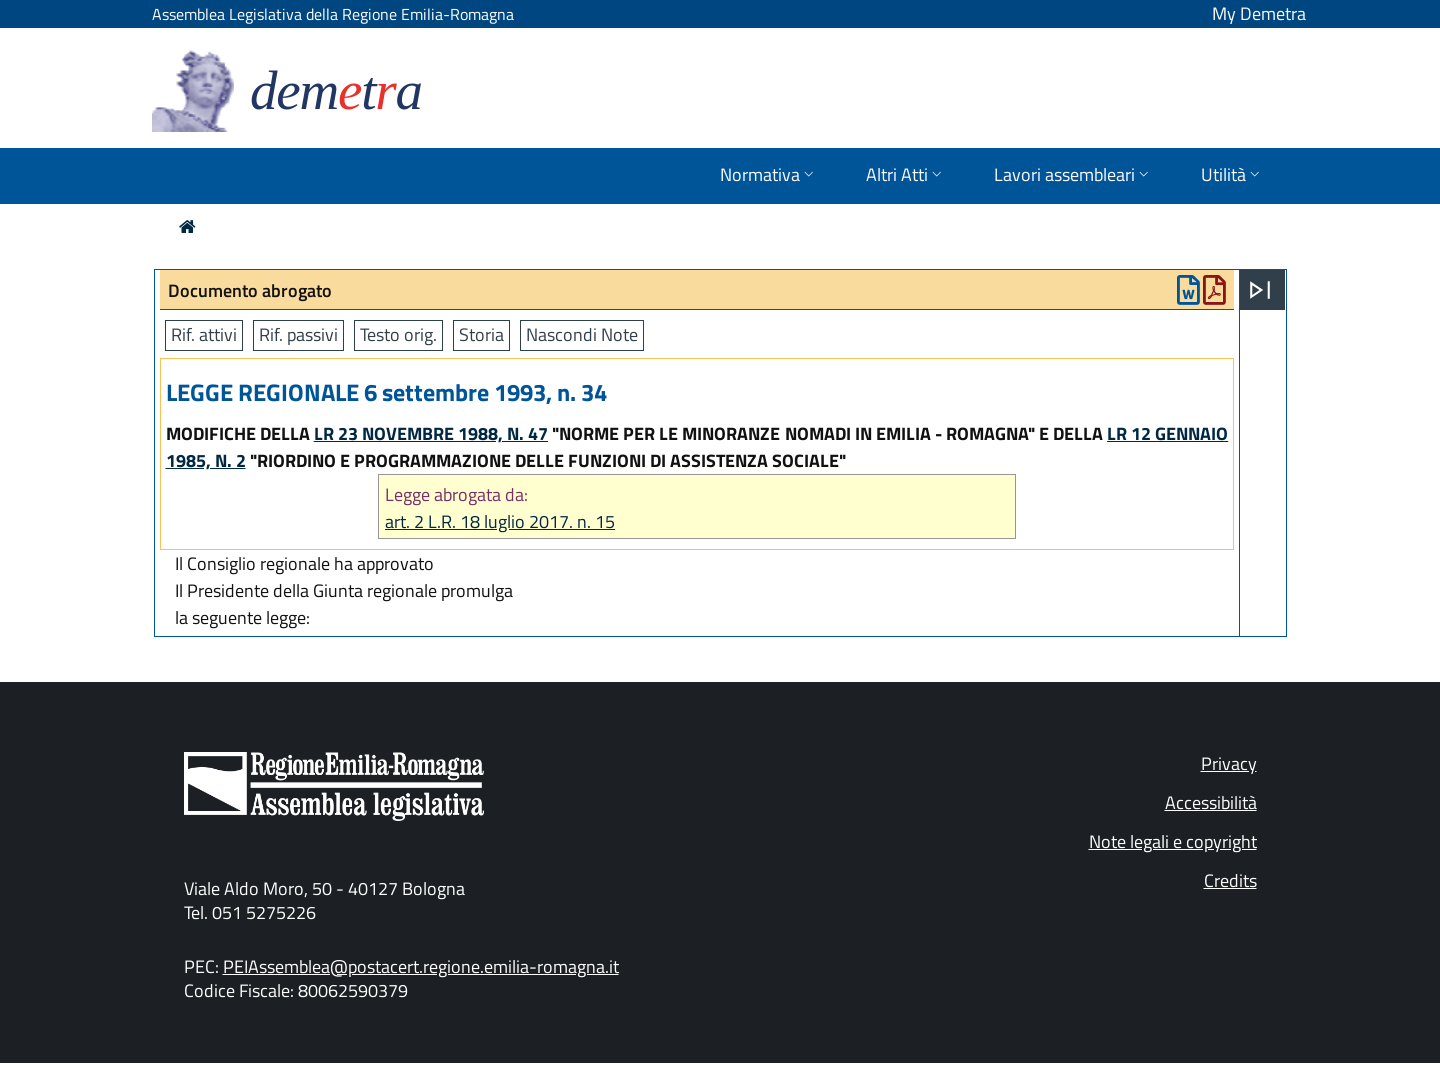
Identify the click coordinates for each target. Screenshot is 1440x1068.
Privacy (1229, 763)
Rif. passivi (298, 334)
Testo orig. (398, 334)
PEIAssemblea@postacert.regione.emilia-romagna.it (421, 966)
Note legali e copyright (1173, 841)
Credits (1230, 880)
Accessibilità (1211, 802)
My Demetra (1259, 13)
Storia (481, 334)
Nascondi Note (582, 334)
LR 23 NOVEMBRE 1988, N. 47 (431, 433)
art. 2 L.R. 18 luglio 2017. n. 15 (500, 521)
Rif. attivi (204, 334)
